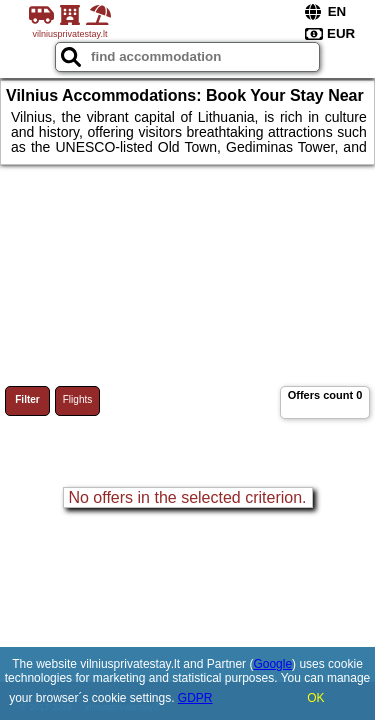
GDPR (195, 698)
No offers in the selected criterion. (187, 497)
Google (272, 664)
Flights (77, 399)
